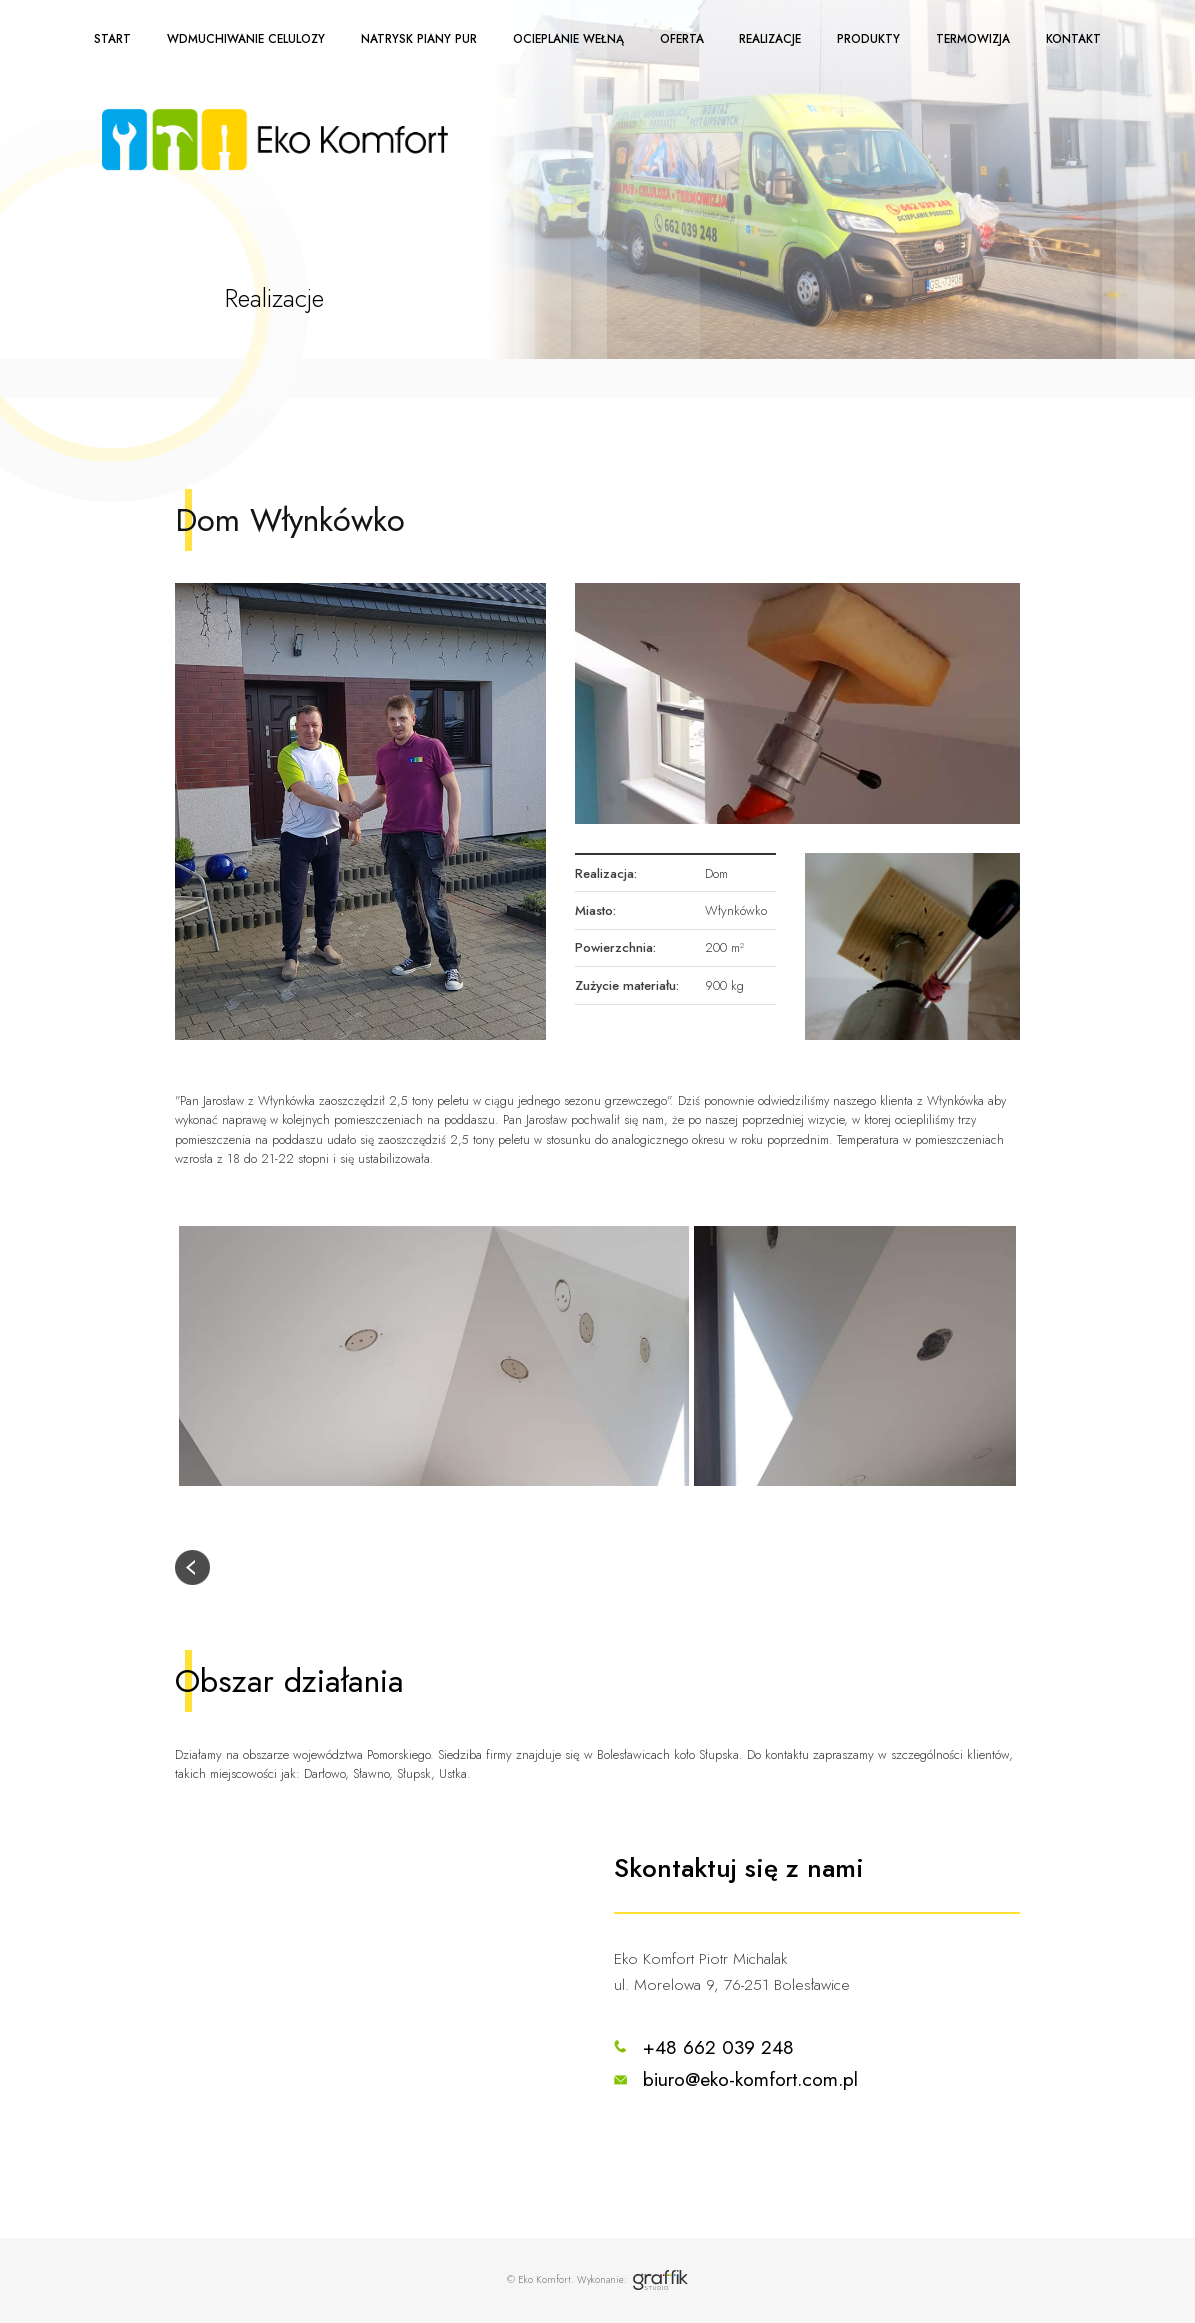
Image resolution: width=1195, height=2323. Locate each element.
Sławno (371, 1773)
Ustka (453, 1773)
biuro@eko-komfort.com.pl (750, 2079)
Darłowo (324, 1773)
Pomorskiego (398, 1754)
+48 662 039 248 (718, 2047)
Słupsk (414, 1773)
